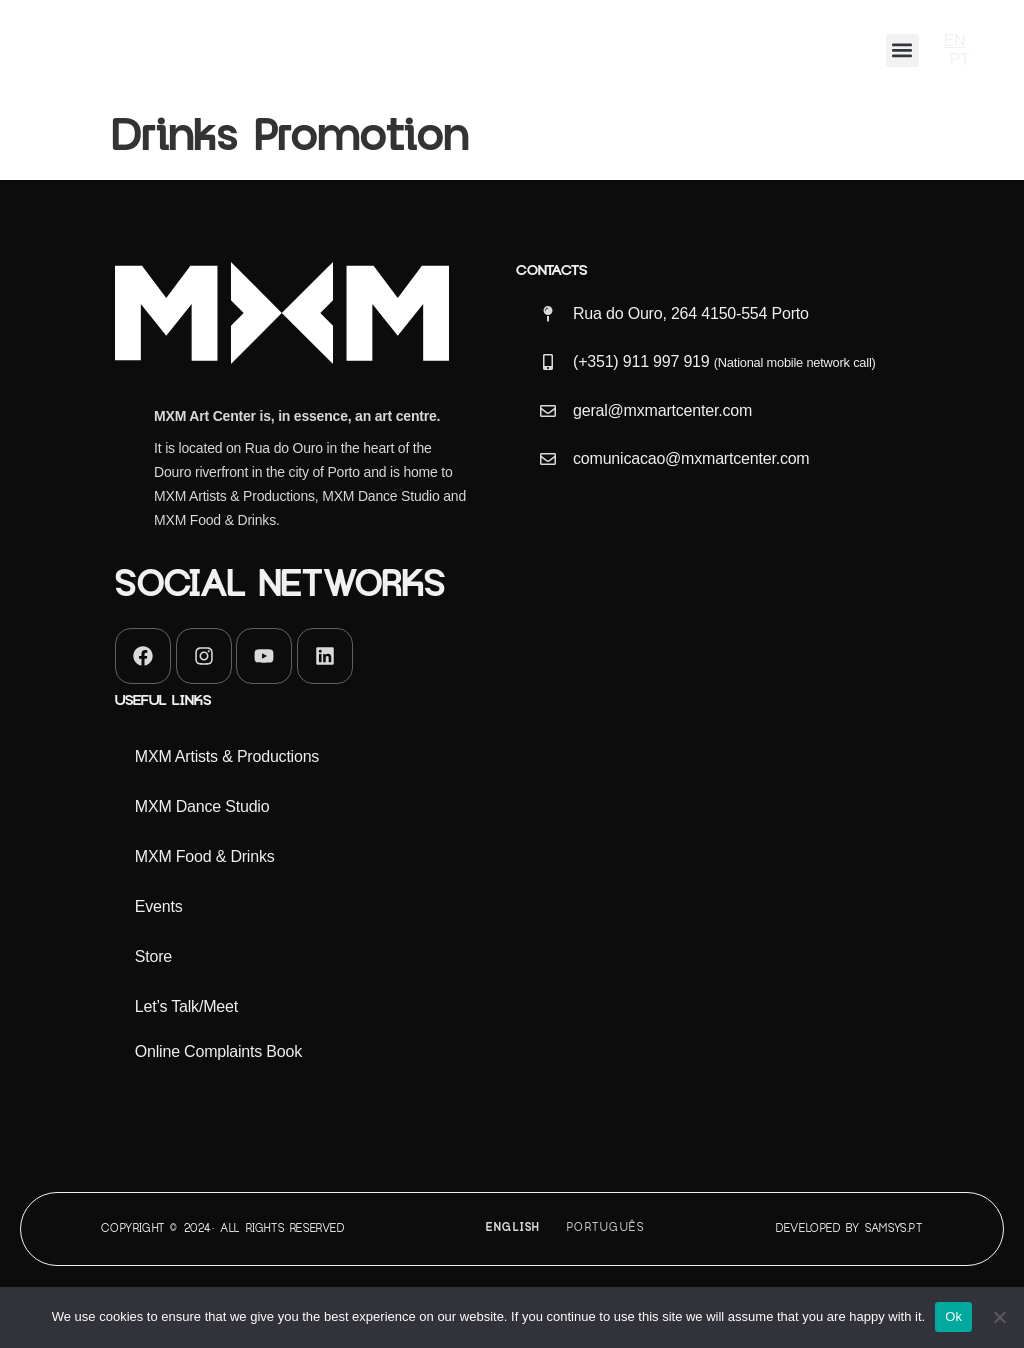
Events (159, 906)
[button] (902, 50)
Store (153, 956)
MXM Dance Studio (202, 806)
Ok (953, 1316)
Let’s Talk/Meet (186, 1006)
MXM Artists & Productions (227, 756)
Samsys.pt (893, 1228)
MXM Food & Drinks (205, 856)
